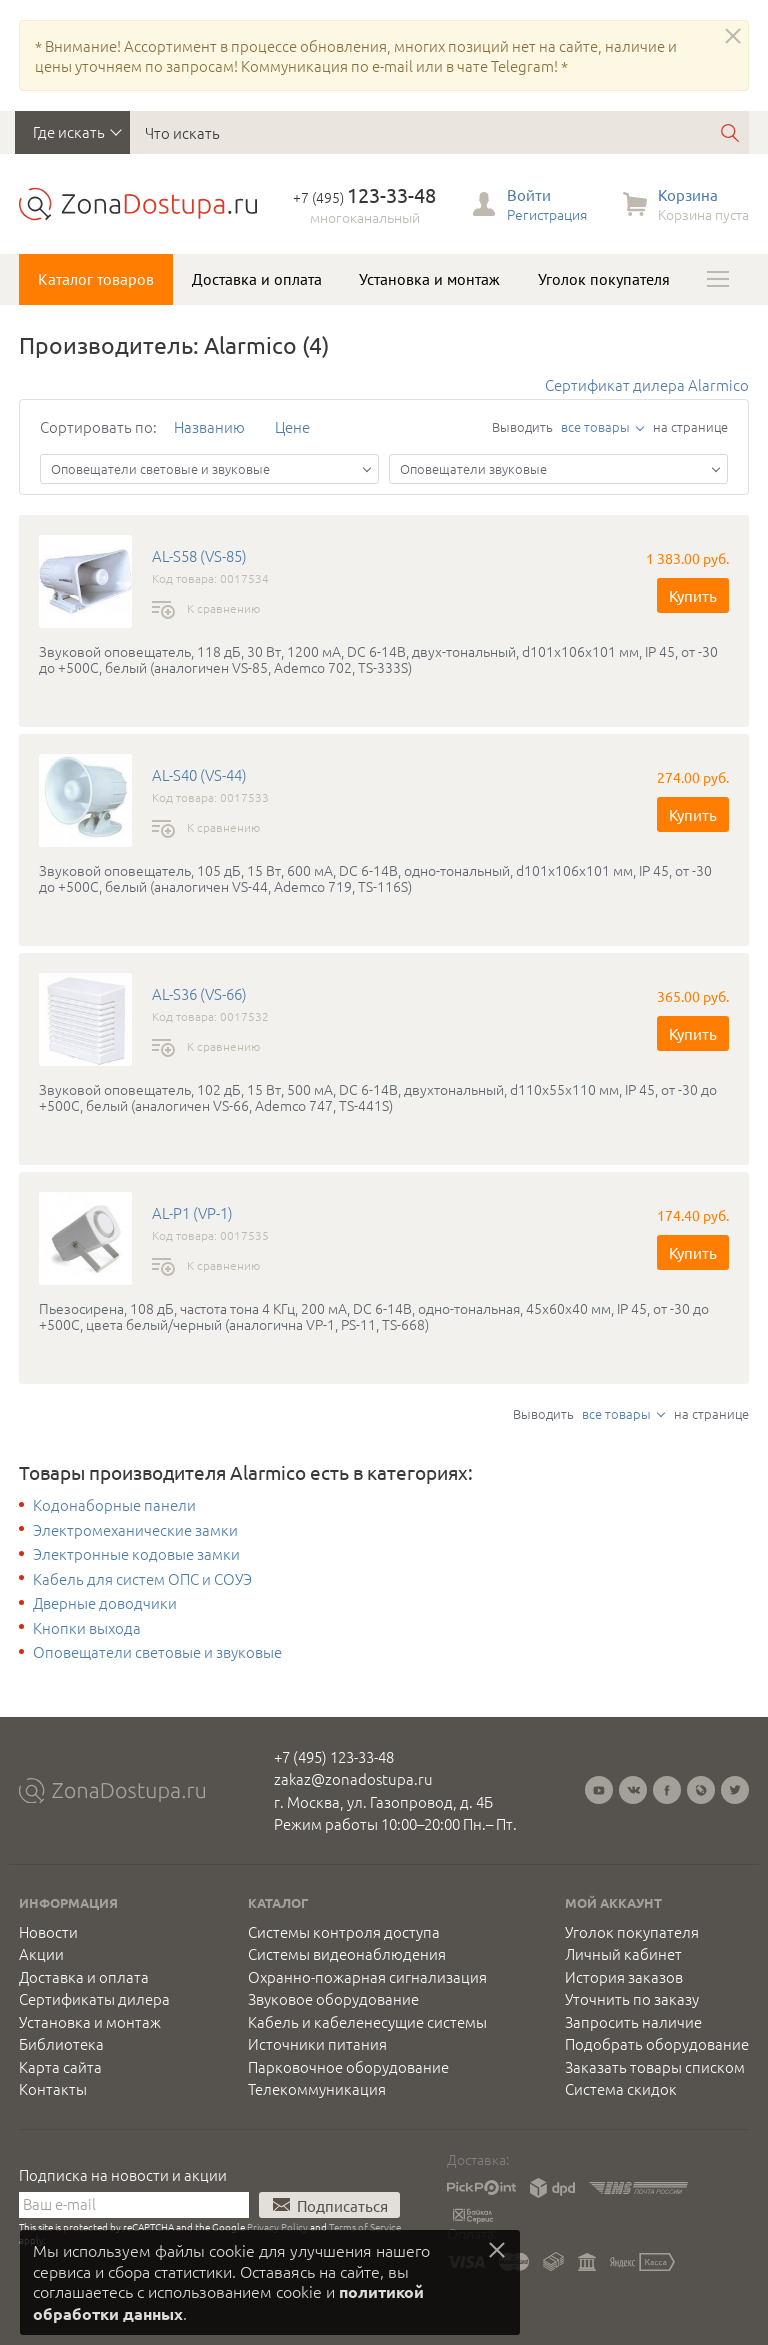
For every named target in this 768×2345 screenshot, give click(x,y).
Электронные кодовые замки (136, 1554)
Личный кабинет (623, 1954)
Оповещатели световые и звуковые (157, 1652)
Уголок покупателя (604, 279)
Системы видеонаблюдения (347, 1954)
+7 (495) (364, 197)
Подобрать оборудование (657, 2044)
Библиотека (61, 2044)
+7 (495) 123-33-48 (334, 1756)
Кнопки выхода (87, 1628)
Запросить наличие (633, 2022)
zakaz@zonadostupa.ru (353, 1778)
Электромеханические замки (135, 1530)
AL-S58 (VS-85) (199, 556)
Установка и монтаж (429, 279)
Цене (292, 426)
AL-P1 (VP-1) (192, 1213)
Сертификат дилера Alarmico (647, 384)
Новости (48, 1932)
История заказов (624, 1977)
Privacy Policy (277, 2226)
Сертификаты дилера (94, 1999)
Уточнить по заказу (632, 1999)
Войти (529, 194)
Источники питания (317, 2044)
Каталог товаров (96, 279)
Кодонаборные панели (114, 1505)
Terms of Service (365, 2226)
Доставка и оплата (257, 279)
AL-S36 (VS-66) (199, 994)
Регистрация (547, 214)
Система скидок (621, 2089)
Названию (209, 426)
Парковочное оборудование (348, 2067)
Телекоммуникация (317, 2089)
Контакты (53, 2089)
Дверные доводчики (105, 1603)
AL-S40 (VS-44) (199, 775)
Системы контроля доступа (344, 1932)
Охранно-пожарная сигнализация (367, 1977)
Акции (41, 1954)
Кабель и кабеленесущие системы (367, 2022)
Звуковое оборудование (333, 1999)
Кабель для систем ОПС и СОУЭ (142, 1579)
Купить (693, 595)
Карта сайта (60, 2067)
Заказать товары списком (655, 2067)
